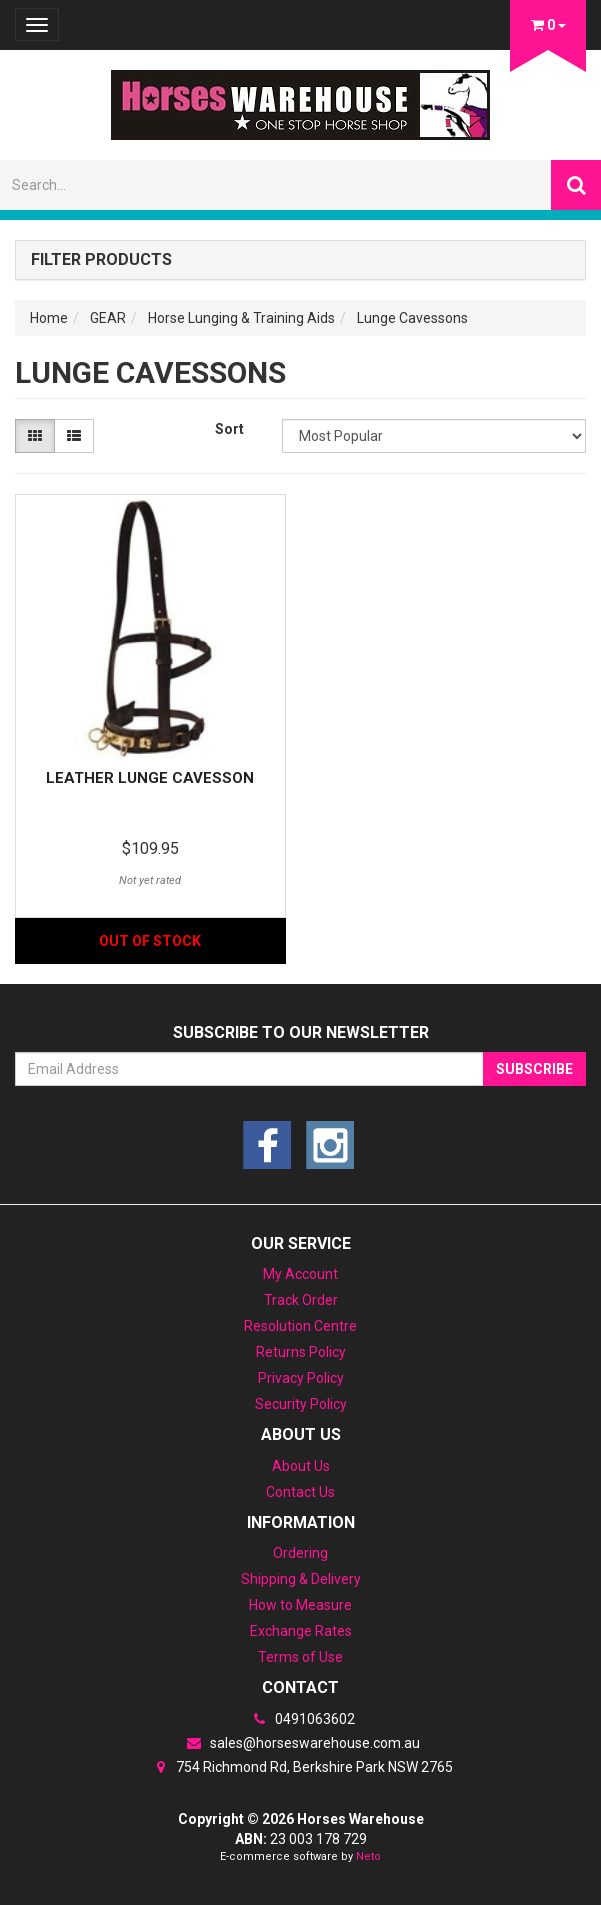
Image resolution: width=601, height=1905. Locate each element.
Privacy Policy (301, 1378)
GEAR (108, 318)
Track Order (301, 1300)
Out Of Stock (150, 941)
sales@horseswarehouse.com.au (301, 1743)
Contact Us (300, 1492)
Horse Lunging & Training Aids (241, 318)
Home (49, 318)
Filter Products (101, 260)
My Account (300, 1274)
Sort (229, 429)
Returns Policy (301, 1352)
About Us (301, 1466)
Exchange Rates (301, 1631)
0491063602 (301, 1719)
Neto (368, 1856)
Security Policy (301, 1404)
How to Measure (300, 1605)
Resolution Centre (300, 1326)
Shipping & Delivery (301, 1579)
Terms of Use (300, 1657)
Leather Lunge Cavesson (150, 778)
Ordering (300, 1553)
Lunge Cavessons (412, 318)
